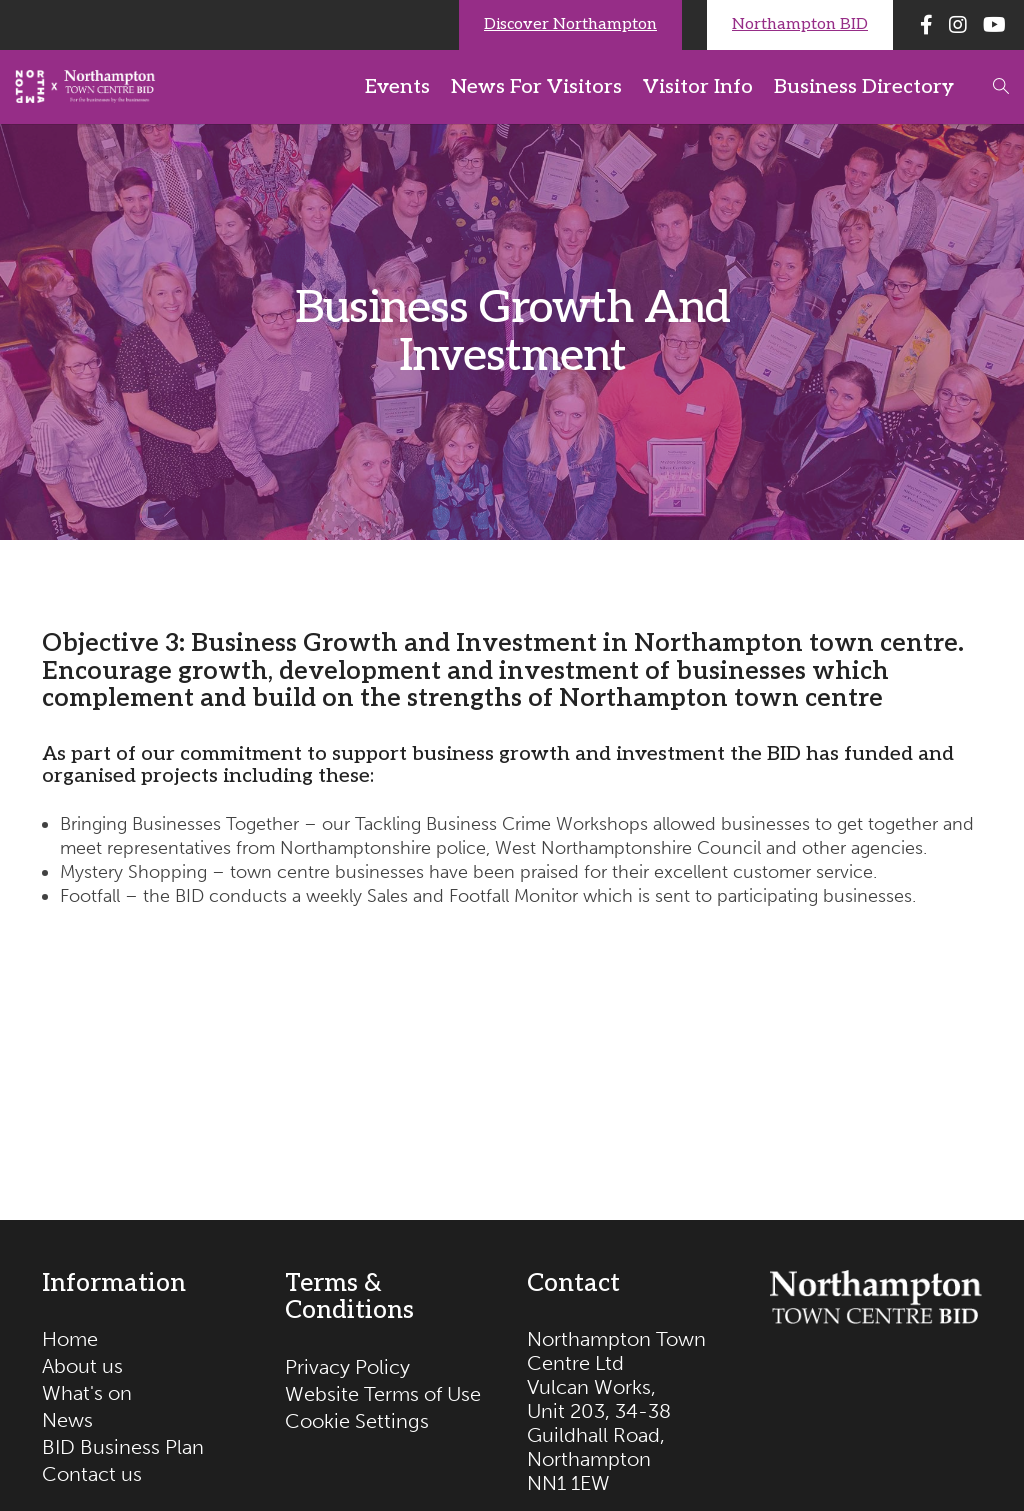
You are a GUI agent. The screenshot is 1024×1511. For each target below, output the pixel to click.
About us (82, 1366)
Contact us (92, 1474)
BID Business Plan (123, 1447)
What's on (87, 1393)
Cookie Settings (357, 1421)
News (67, 1420)
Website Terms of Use (383, 1394)
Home (70, 1339)
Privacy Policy (347, 1367)
